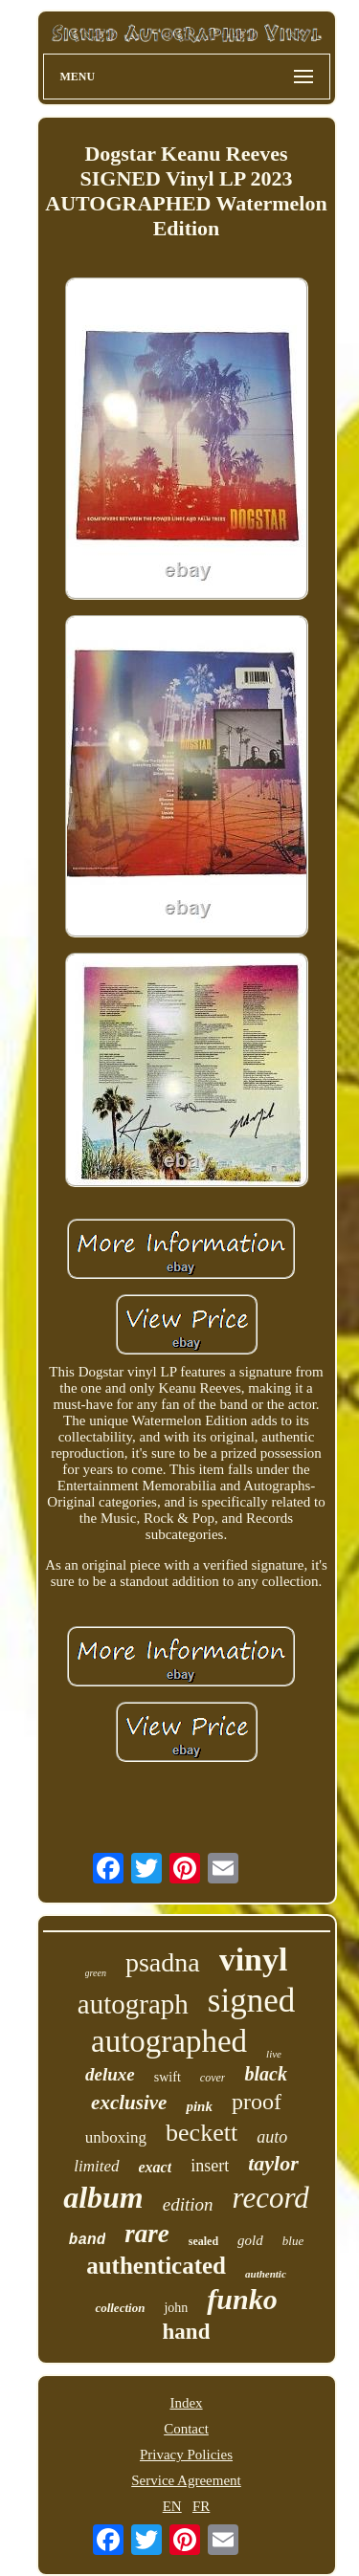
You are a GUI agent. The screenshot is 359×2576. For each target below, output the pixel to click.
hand (187, 2332)
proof (256, 2101)
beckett (201, 2133)
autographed (169, 2041)
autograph (133, 2004)
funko (242, 2299)
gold (250, 2240)
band (87, 2240)
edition (188, 2204)
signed (251, 2000)
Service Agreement (186, 2480)
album (103, 2197)
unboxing (115, 2137)
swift (167, 2077)
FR (201, 2506)
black (265, 2073)
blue (292, 2241)
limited (96, 2166)
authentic (265, 2273)
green (95, 1973)
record (271, 2197)
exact (155, 2167)
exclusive (129, 2102)
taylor (273, 2163)
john (176, 2308)
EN (172, 2506)
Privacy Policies (186, 2454)
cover (213, 2077)
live (273, 2053)
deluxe (110, 2074)
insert (210, 2165)
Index (185, 2403)
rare (146, 2233)
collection (120, 2308)
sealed (203, 2241)
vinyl (253, 1959)
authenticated (156, 2266)
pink (199, 2106)
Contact (186, 2428)
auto (272, 2137)
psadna (162, 1962)
